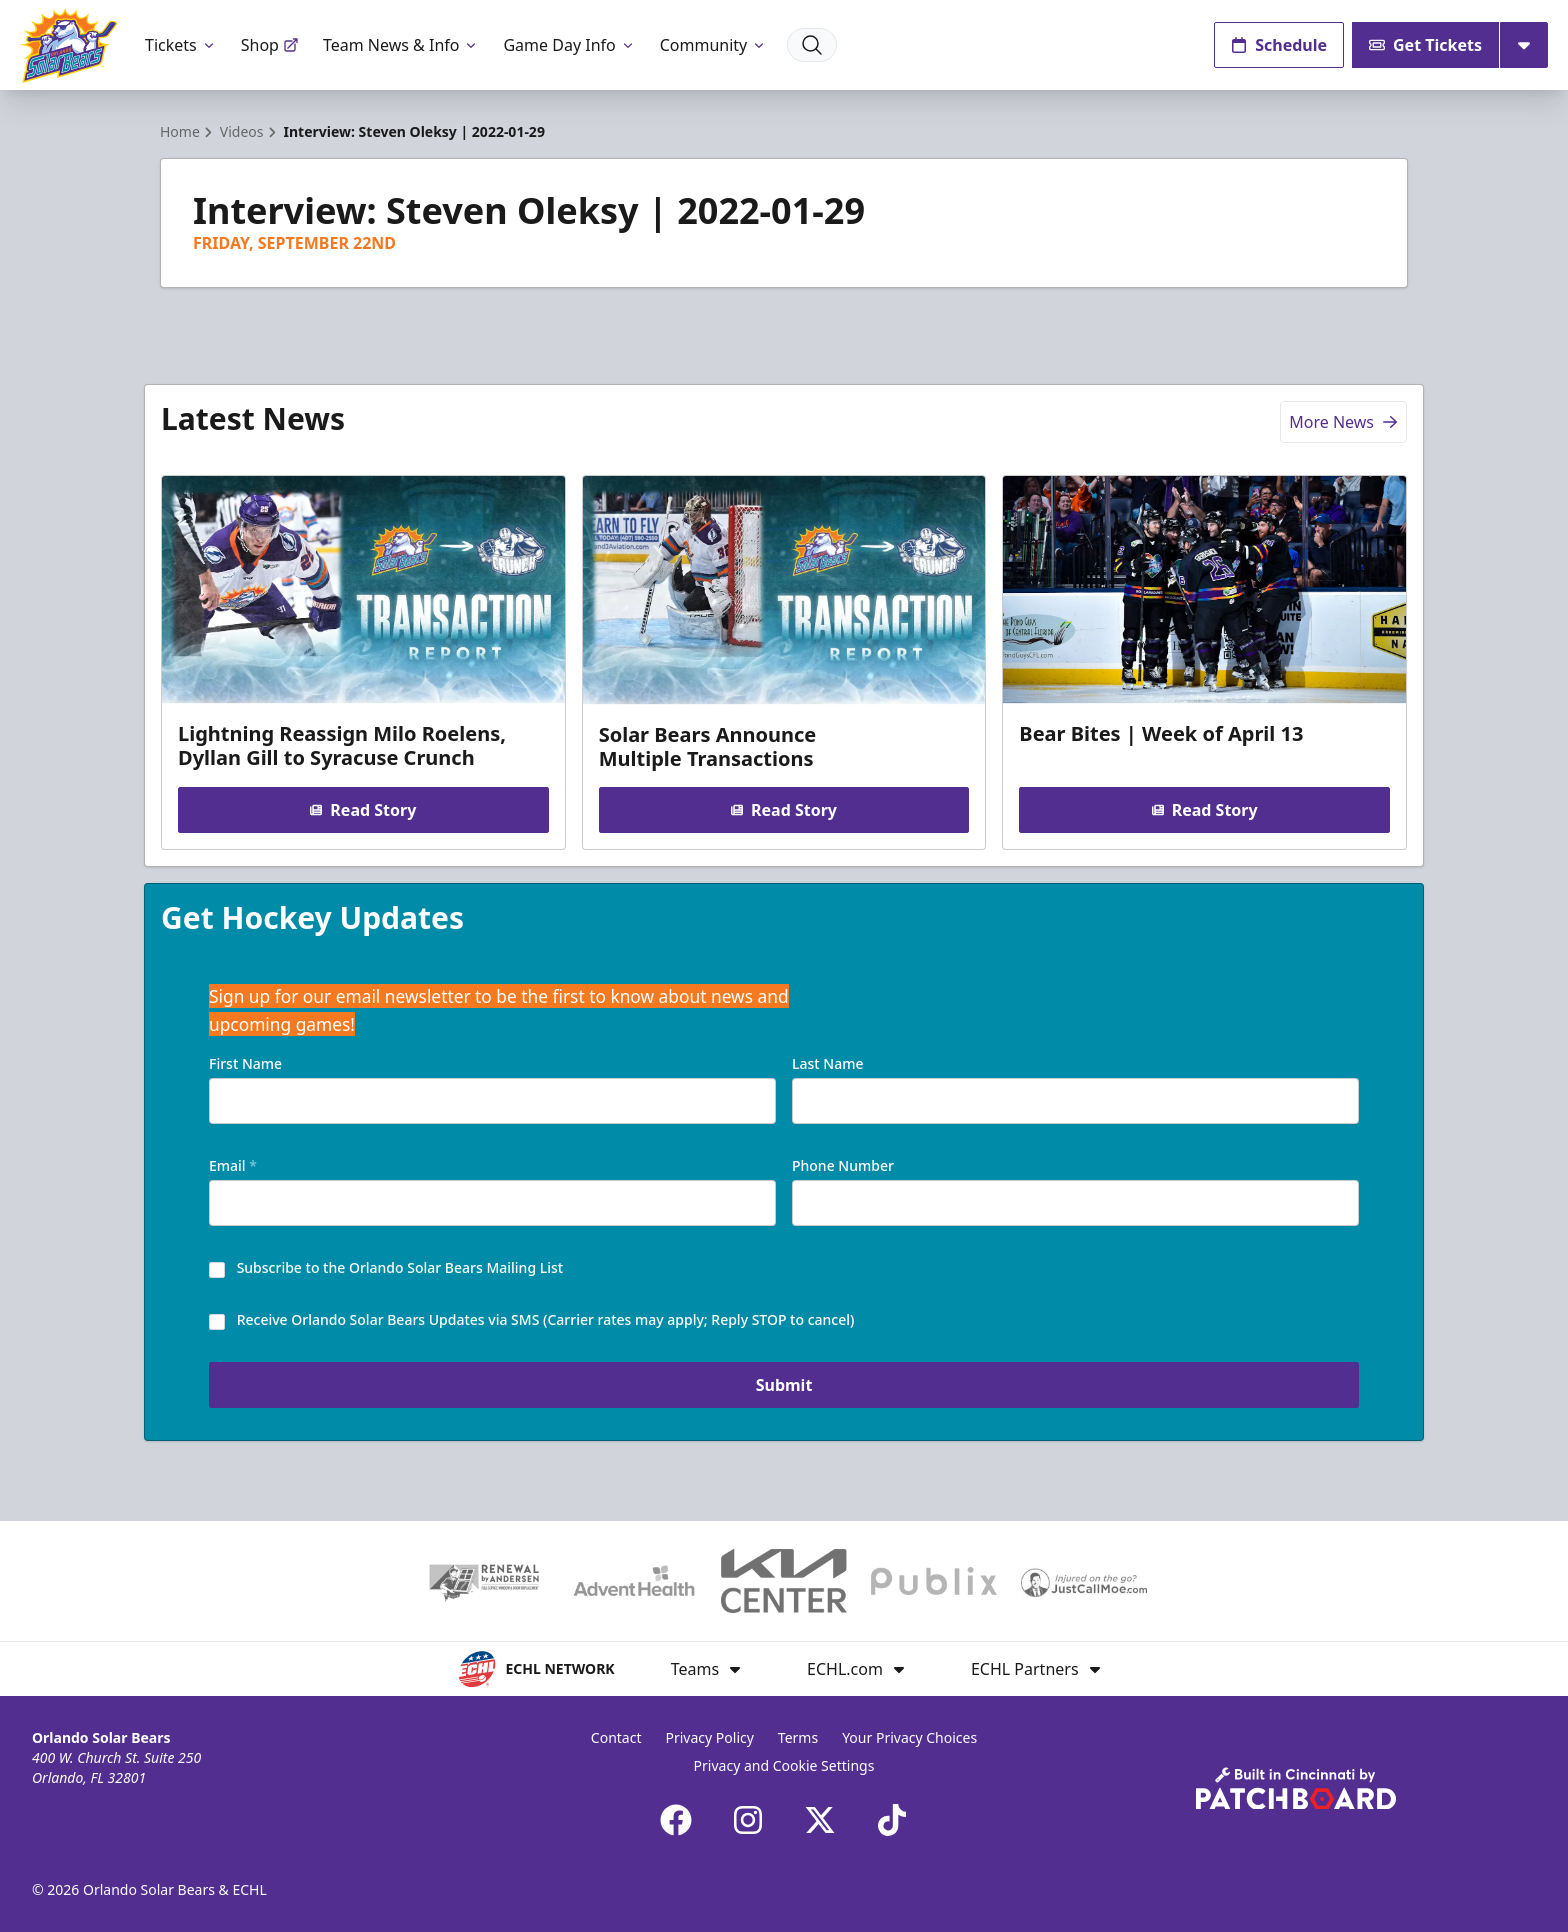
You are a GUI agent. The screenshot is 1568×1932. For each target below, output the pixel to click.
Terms (798, 1737)
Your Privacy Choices (909, 1737)
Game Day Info (569, 45)
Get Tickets (1425, 45)
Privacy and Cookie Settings (784, 1765)
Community (714, 45)
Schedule (1279, 45)
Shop (270, 45)
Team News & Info (401, 45)
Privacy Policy (710, 1737)
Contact (616, 1737)
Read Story (363, 810)
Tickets (181, 45)
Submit (784, 1385)
